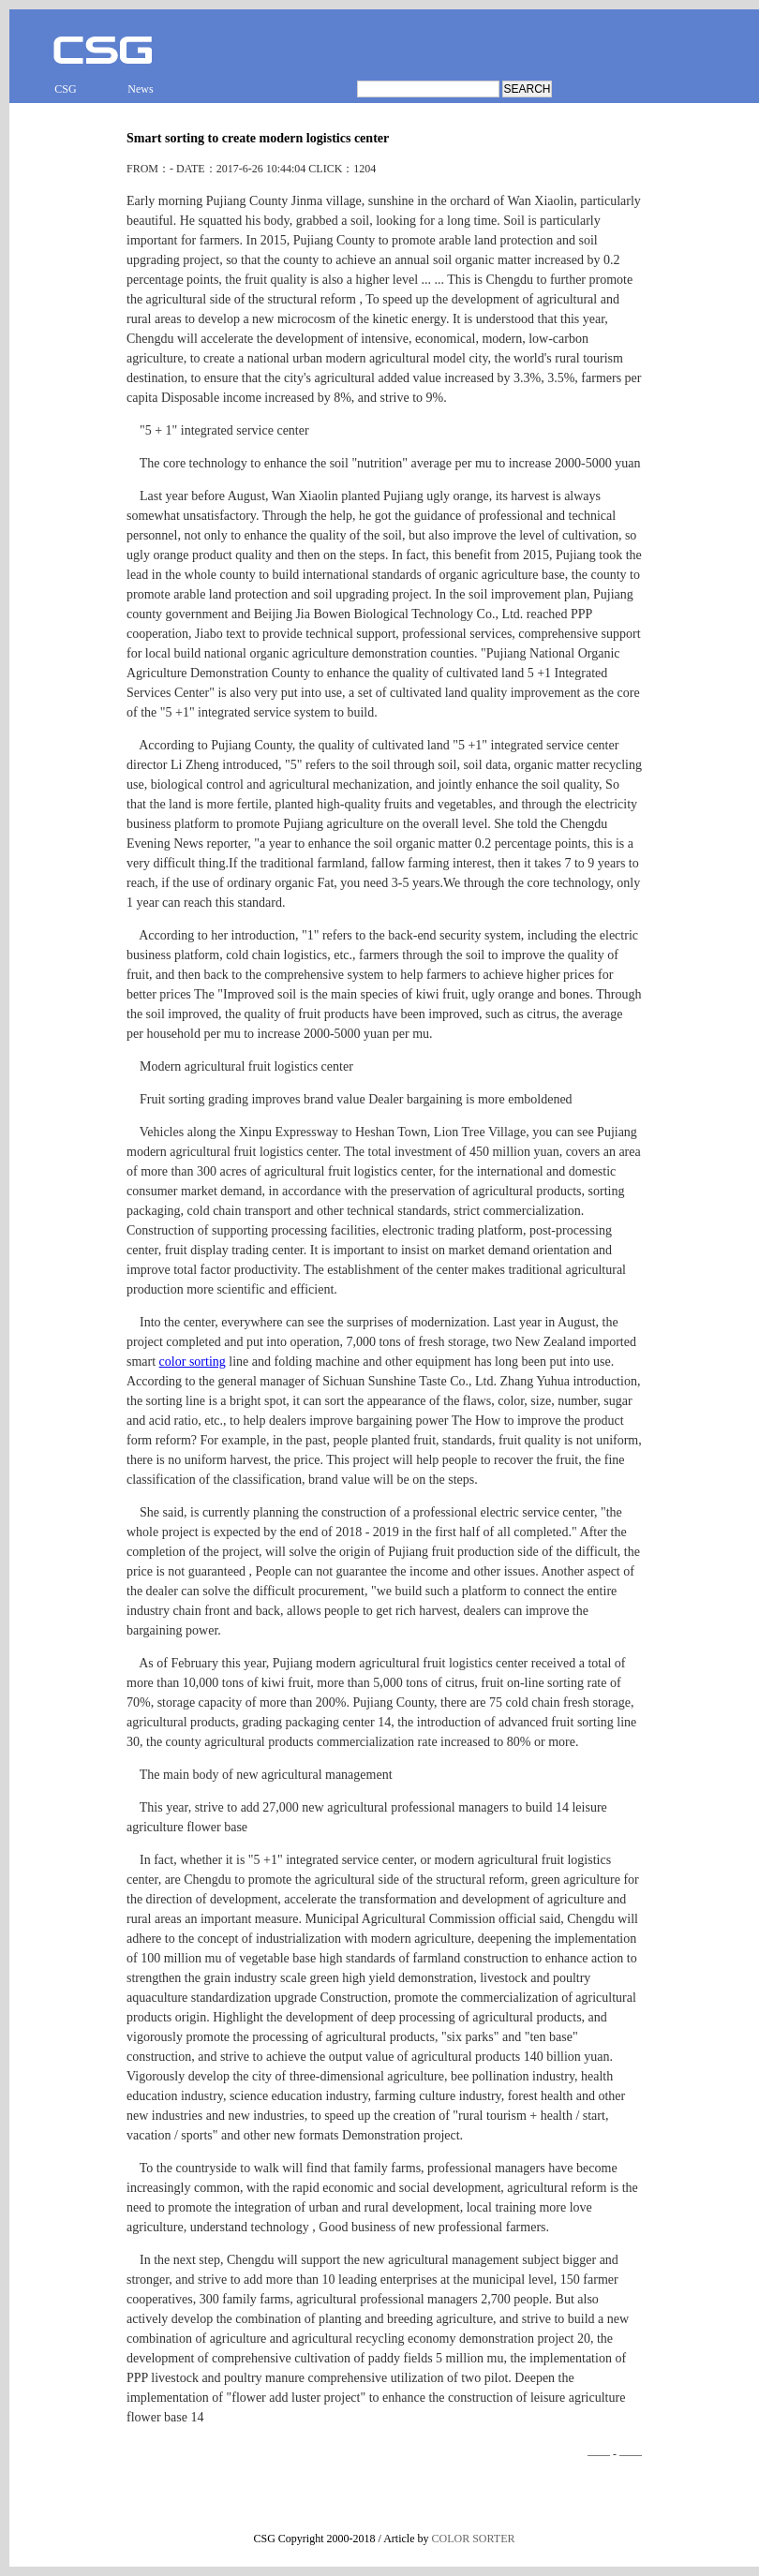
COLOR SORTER (473, 2538)
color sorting (192, 1362)
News (140, 89)
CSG (65, 89)
